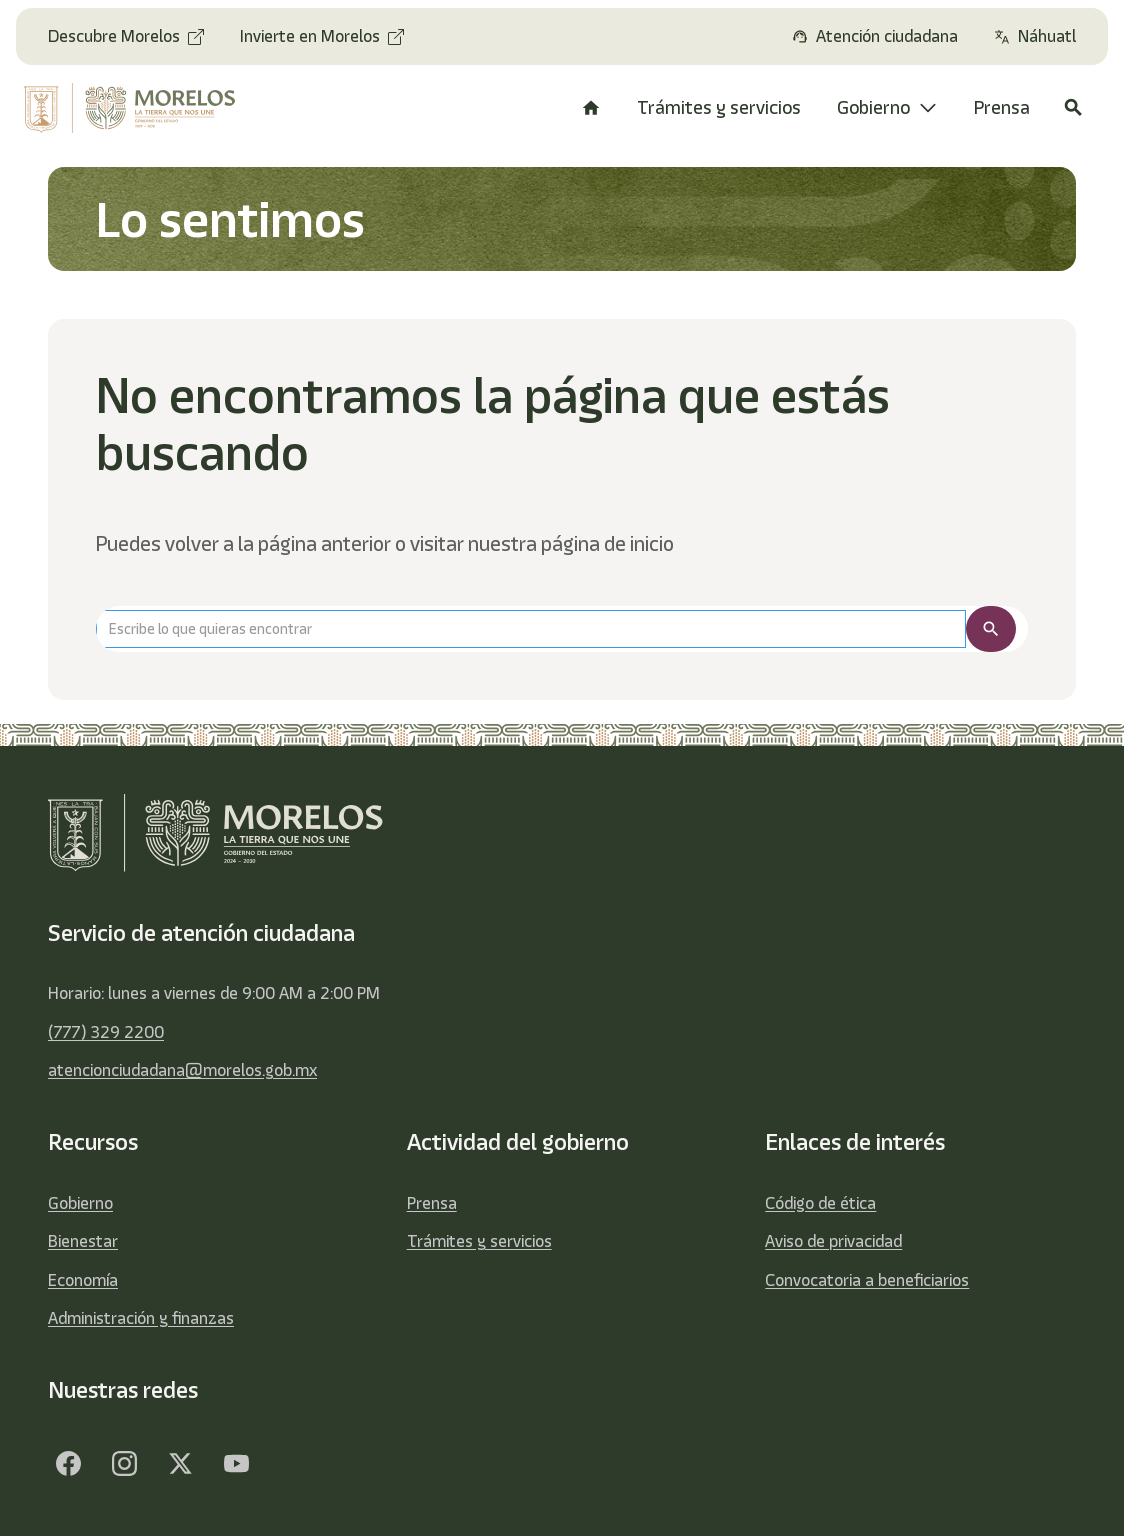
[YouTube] (236, 1464)
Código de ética (820, 1203)
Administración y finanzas (141, 1318)
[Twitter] (180, 1464)
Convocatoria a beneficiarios (867, 1280)
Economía (83, 1280)
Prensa (432, 1203)
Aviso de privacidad (833, 1241)
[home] (135, 108)
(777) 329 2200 (106, 1032)
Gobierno (80, 1203)
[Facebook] (68, 1464)
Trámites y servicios (479, 1241)
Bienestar (83, 1241)
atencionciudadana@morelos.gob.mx (182, 1070)
